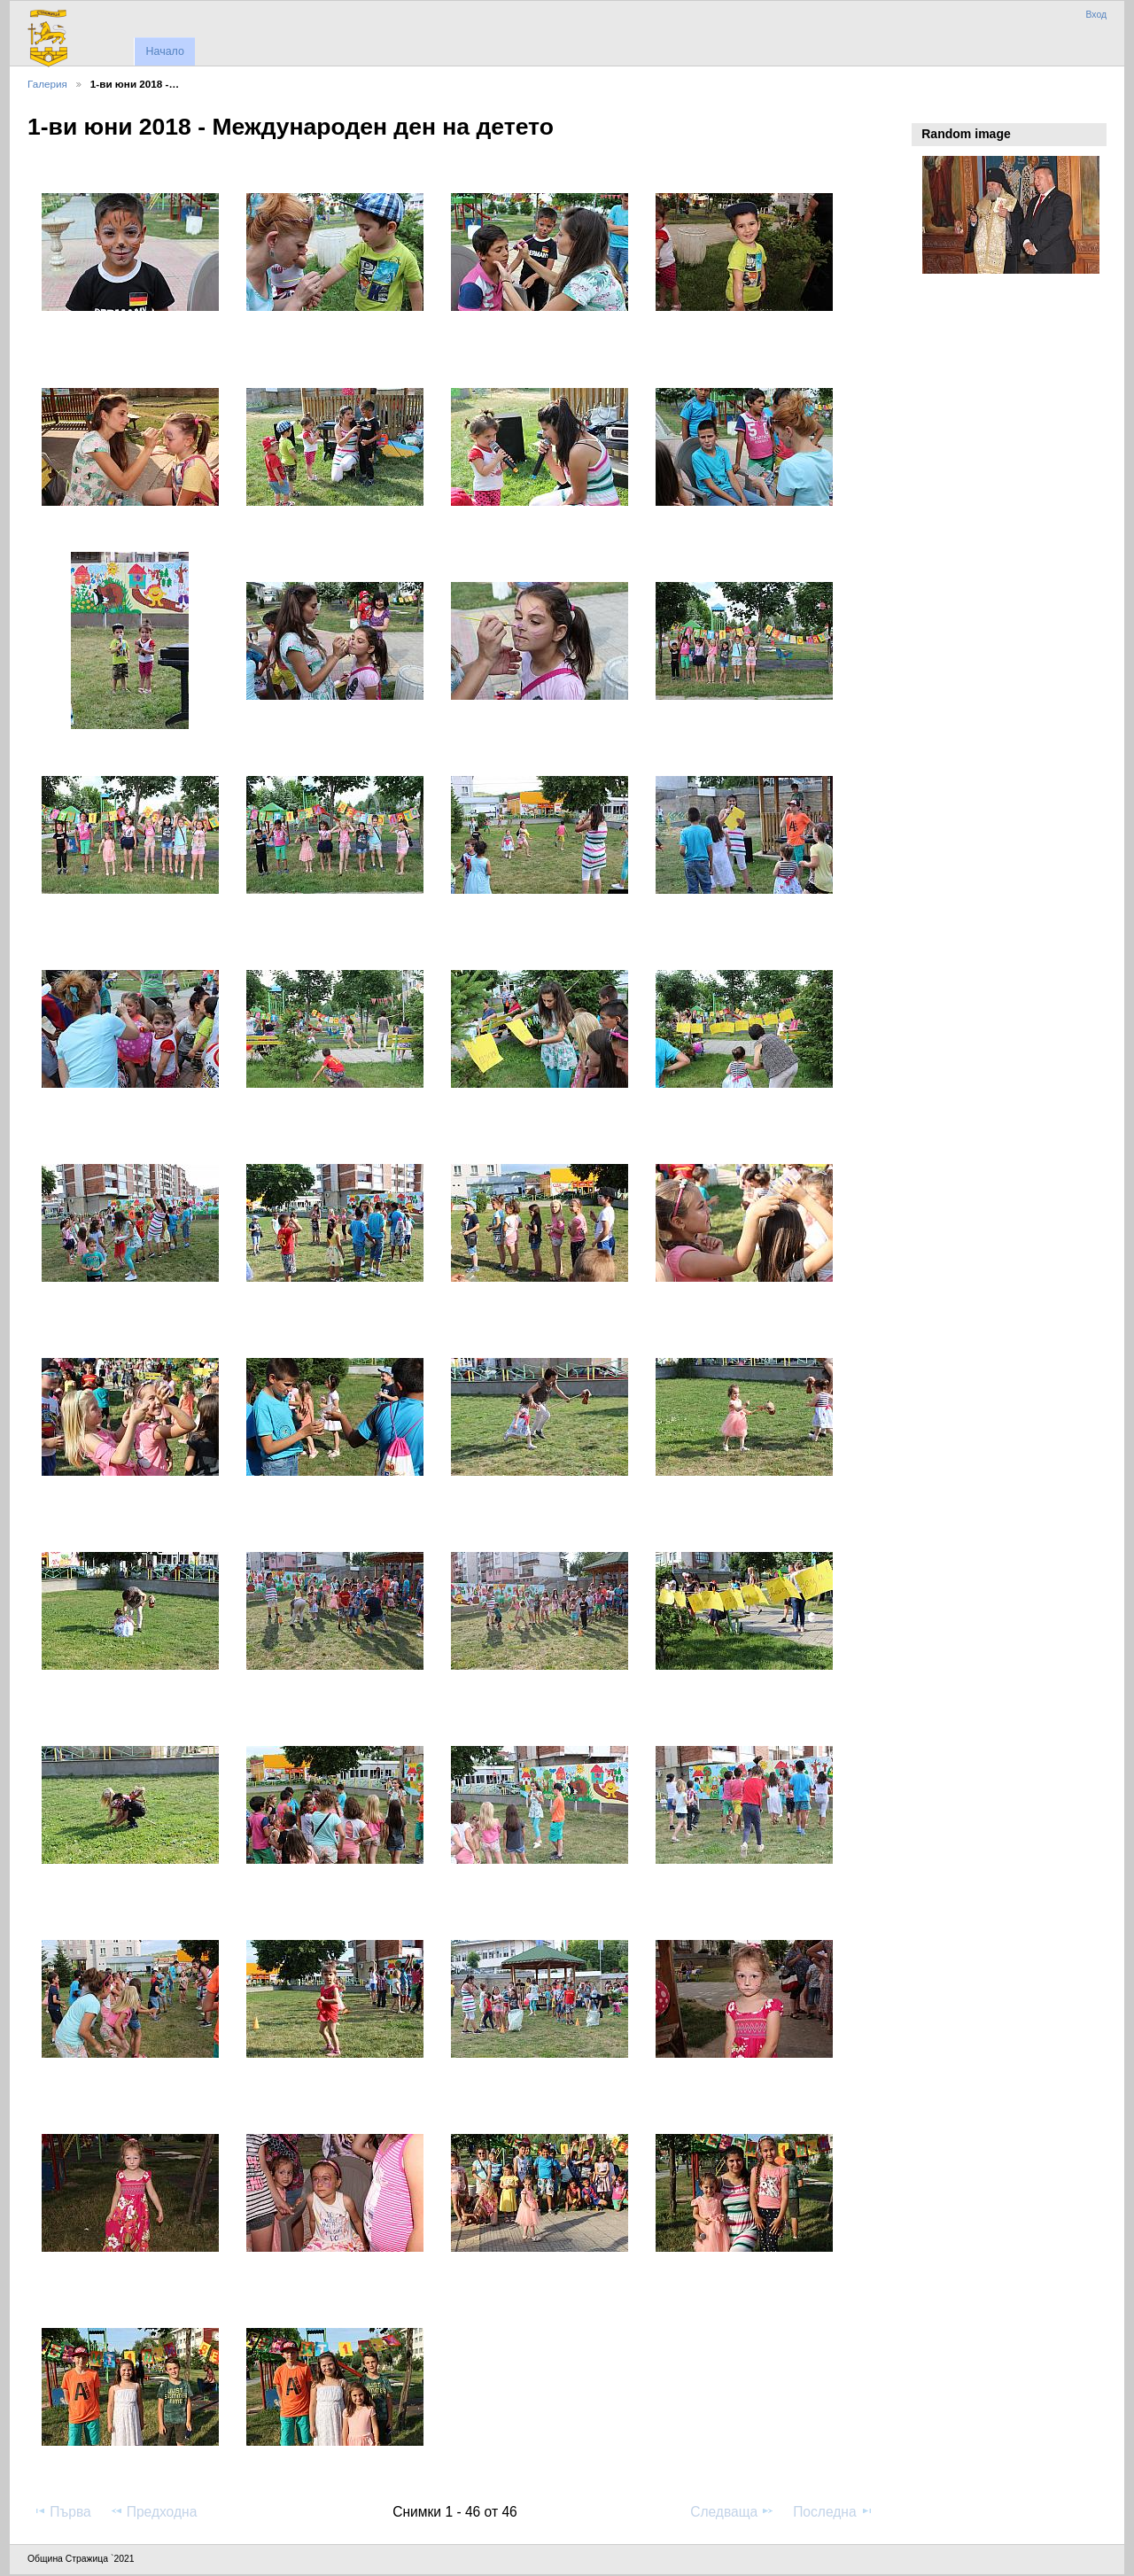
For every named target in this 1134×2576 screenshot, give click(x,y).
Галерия (47, 83)
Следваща (732, 2511)
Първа (62, 2511)
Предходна (154, 2511)
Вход (1096, 14)
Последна (833, 2511)
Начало (164, 51)
